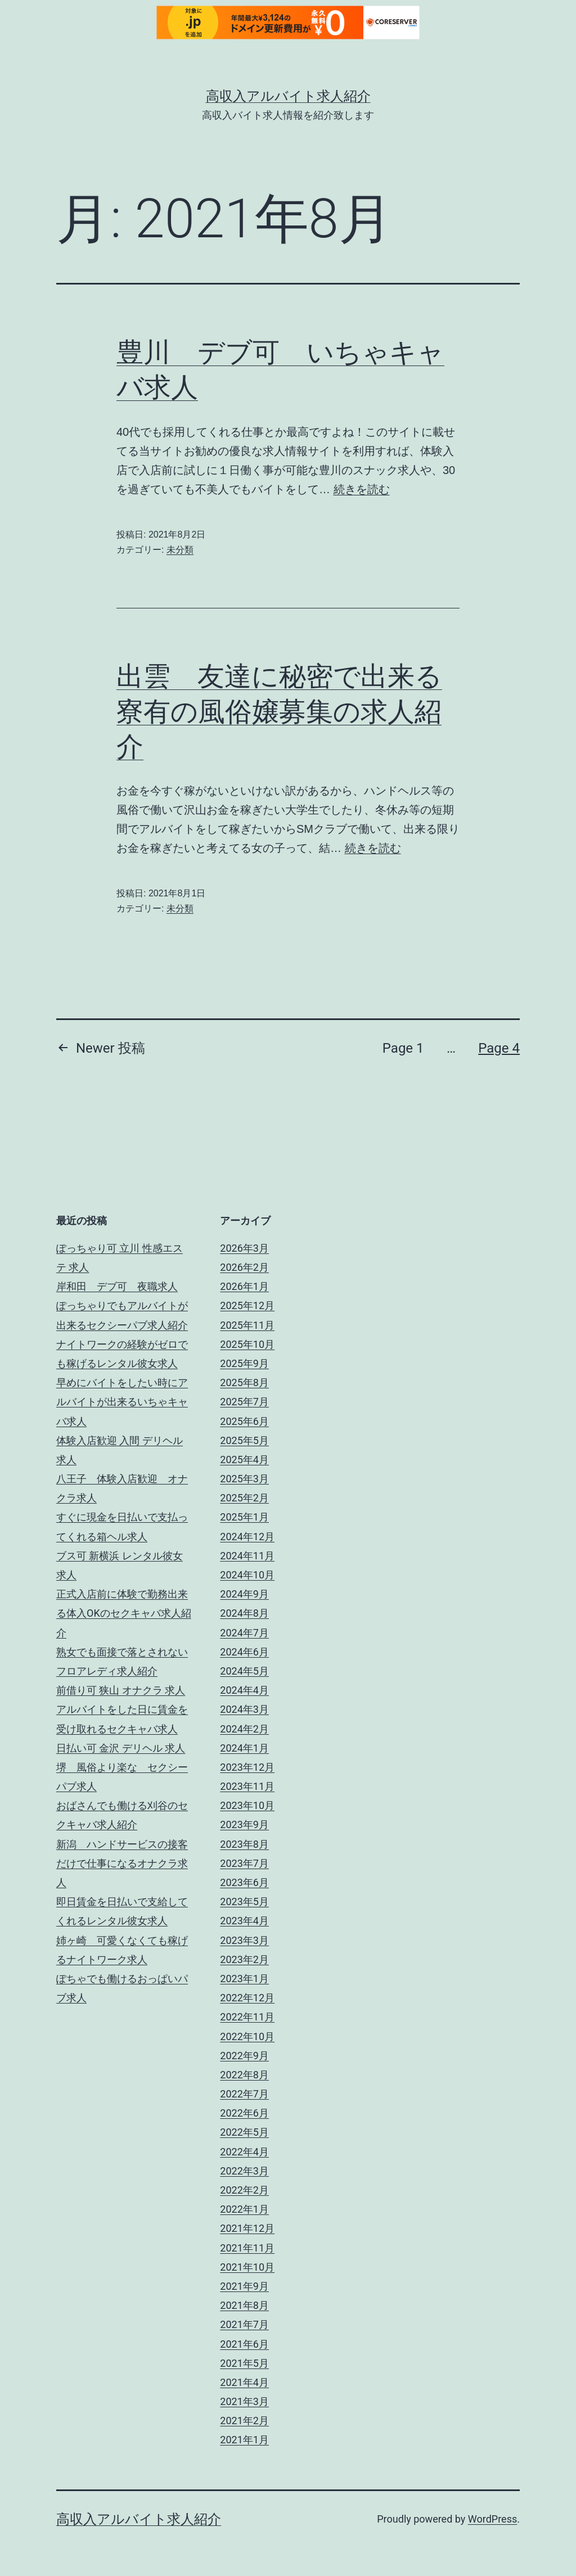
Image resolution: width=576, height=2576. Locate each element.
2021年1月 (244, 2440)
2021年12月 (247, 2228)
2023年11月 (247, 1786)
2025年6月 (244, 1421)
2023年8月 (244, 1844)
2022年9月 (244, 2055)
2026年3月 (244, 1248)
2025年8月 (244, 1382)
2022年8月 (244, 2075)
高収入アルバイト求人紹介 (288, 96)
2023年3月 (244, 1940)
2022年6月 (244, 2113)
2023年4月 (244, 1921)
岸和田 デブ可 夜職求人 (117, 1286)
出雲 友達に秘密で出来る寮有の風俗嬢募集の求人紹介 (279, 711)
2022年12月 (247, 1998)
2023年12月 (247, 1767)
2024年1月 (244, 1748)
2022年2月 (244, 2190)
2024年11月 (247, 1556)
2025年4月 (244, 1459)
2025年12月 (247, 1305)
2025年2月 (244, 1498)
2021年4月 (244, 2382)
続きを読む (362, 489)
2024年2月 (244, 1729)
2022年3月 (244, 2171)
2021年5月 (244, 2363)
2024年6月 (244, 1652)
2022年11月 (247, 2017)
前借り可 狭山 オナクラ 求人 (120, 1690)
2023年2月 (244, 1959)
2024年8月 (244, 1613)
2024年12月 (247, 1536)
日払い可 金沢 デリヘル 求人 (120, 1748)
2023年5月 (244, 1901)
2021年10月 (247, 2267)
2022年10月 (247, 2036)
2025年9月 (244, 1363)
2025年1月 (244, 1517)
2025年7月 (244, 1401)
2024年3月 (244, 1709)
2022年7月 (244, 2094)
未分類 (180, 549)
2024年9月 (244, 1594)
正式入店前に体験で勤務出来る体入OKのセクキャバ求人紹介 (123, 1613)
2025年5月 (244, 1440)
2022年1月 (244, 2209)
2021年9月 (244, 2286)
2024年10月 (247, 1575)
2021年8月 (244, 2305)
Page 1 (403, 1048)
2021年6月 (244, 2344)
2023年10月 (247, 1805)
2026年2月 (244, 1267)
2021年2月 (244, 2420)
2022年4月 (244, 2152)
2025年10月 (247, 1344)
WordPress (492, 2519)
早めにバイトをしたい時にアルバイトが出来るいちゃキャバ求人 (122, 1402)
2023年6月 (244, 1882)
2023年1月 (244, 1978)
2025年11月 (247, 1325)
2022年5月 (244, 2132)
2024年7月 (244, 1633)
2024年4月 (244, 1690)
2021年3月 (244, 2401)
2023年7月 (244, 1863)
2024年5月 (244, 1671)
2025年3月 (244, 1479)
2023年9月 (244, 1824)
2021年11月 (247, 2248)
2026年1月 (244, 1286)
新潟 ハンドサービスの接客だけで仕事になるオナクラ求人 (122, 1863)
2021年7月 (244, 2324)
